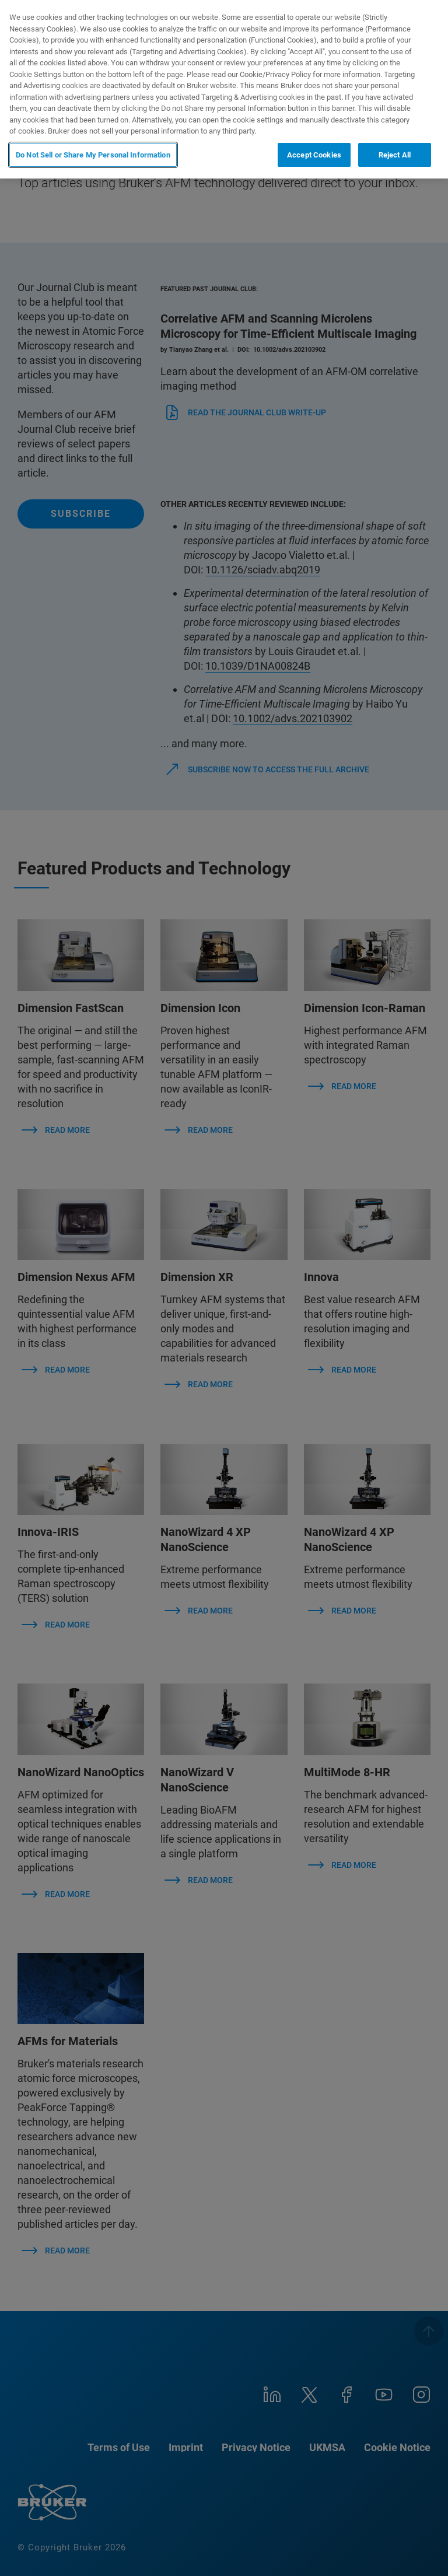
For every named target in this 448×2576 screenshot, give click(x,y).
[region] (224, 89)
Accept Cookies (314, 154)
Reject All (395, 154)
